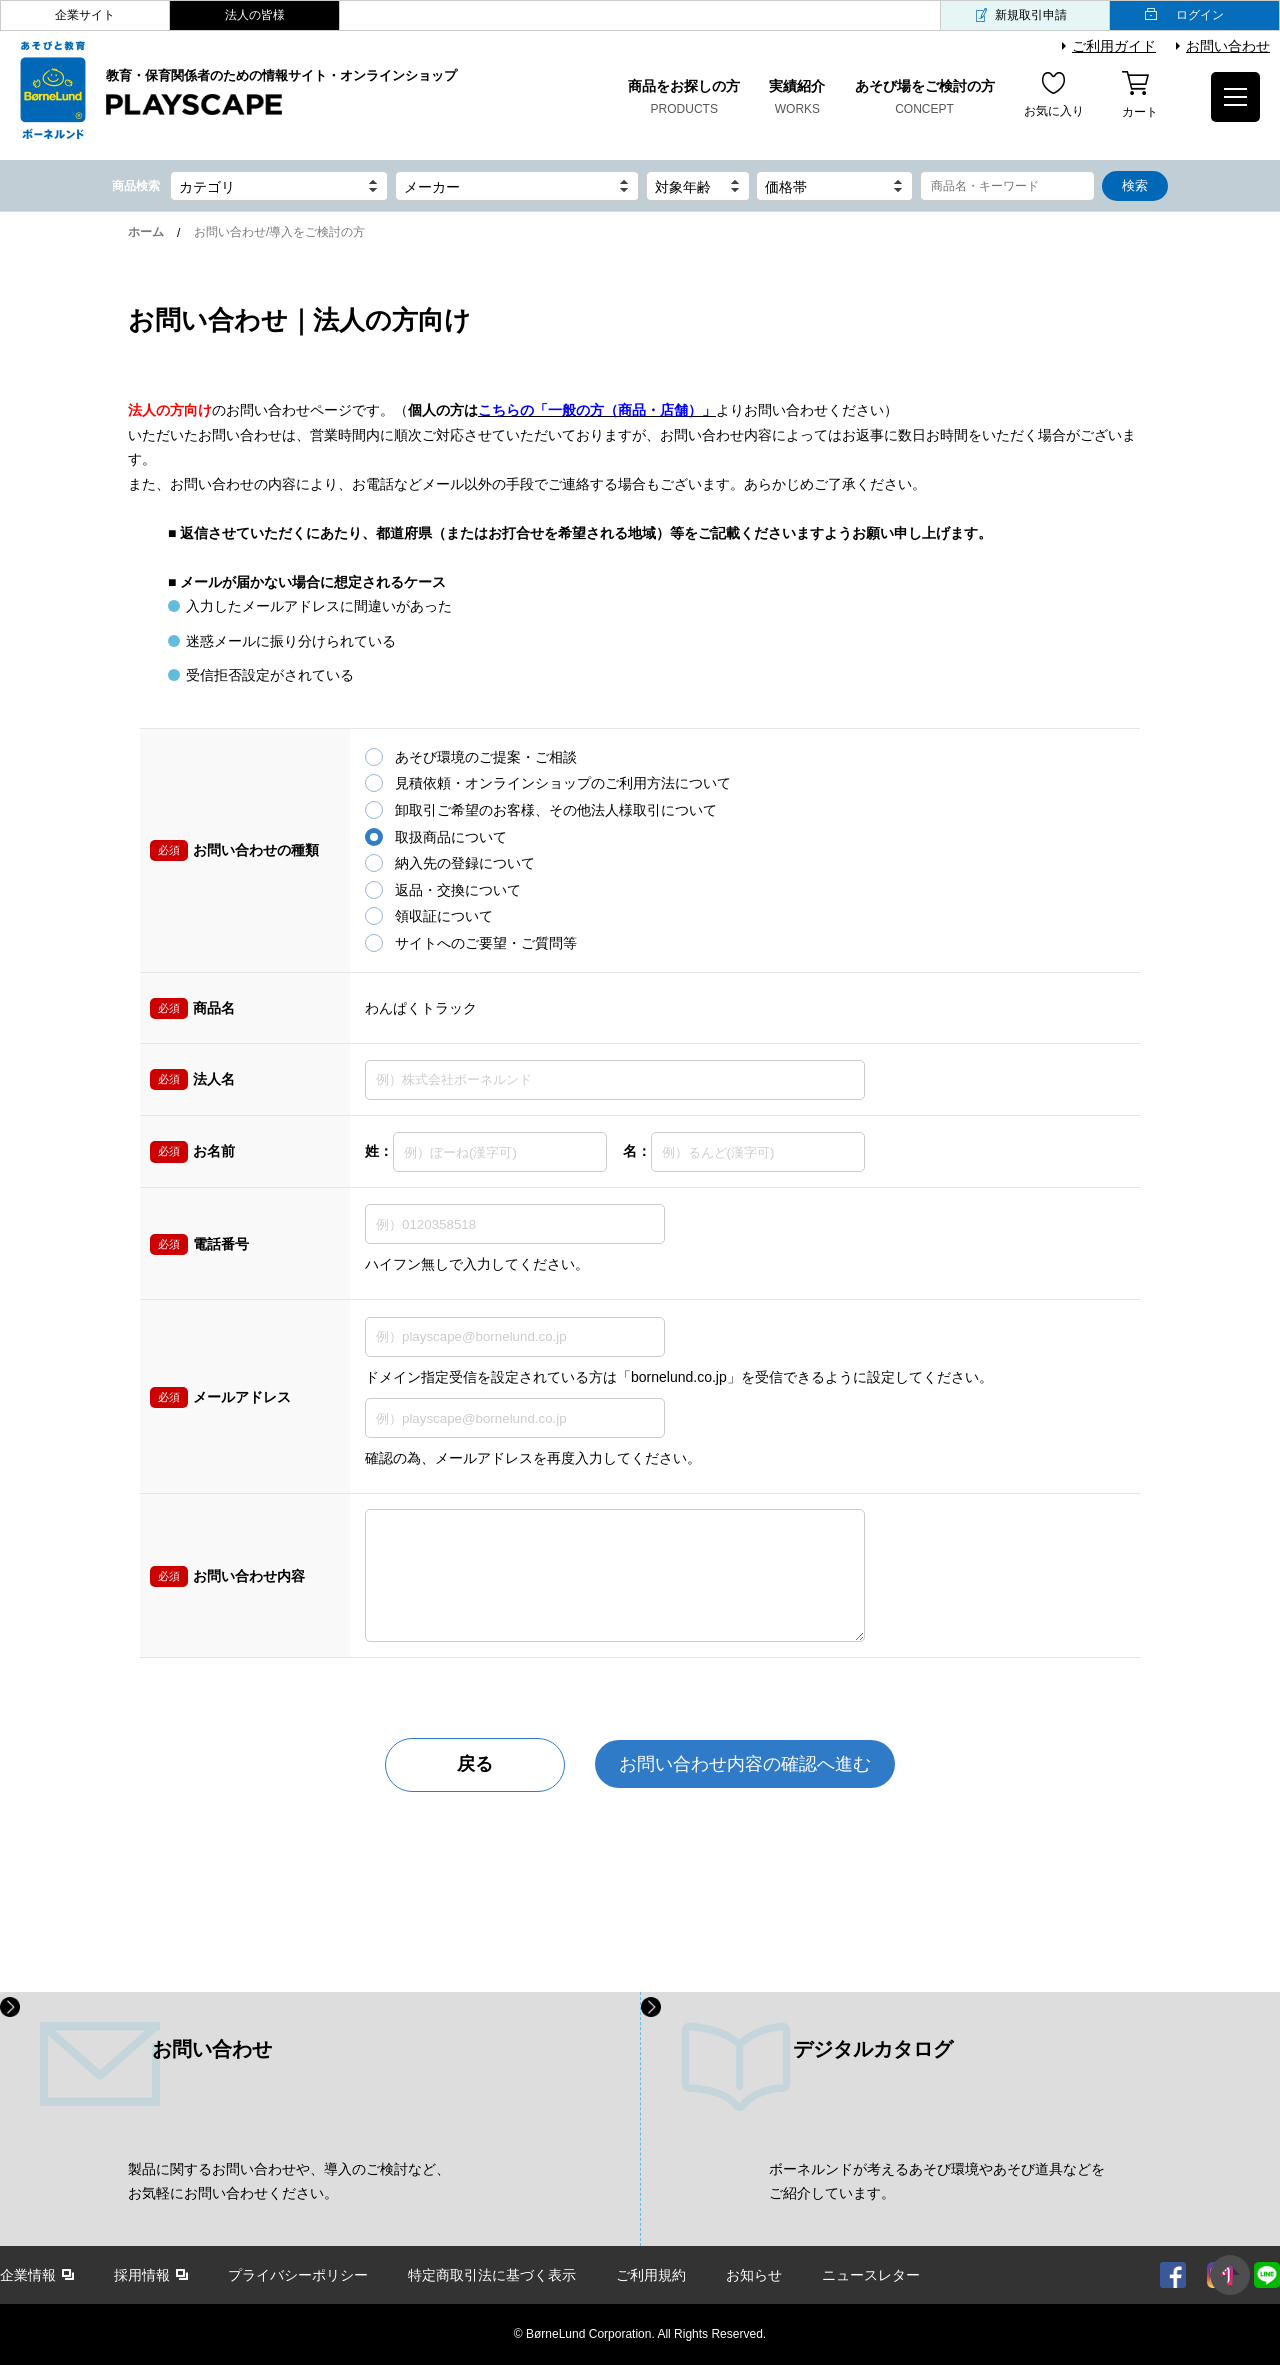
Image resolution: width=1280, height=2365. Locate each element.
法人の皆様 (255, 15)
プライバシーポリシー (298, 2275)
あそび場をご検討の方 (925, 99)
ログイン (1200, 15)
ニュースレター (871, 2275)
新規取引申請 (1031, 15)
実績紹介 (797, 99)
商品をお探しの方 (684, 99)
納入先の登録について (465, 863)
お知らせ (754, 2275)
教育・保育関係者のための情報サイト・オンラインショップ (281, 93)
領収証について (444, 916)
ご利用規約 (651, 2275)
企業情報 (28, 2275)
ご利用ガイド (1114, 46)
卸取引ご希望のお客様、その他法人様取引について (556, 810)
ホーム (146, 232)
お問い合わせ (1228, 46)
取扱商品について (451, 837)
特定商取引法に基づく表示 (492, 2275)
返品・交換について (458, 890)
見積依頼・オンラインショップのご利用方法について (563, 783)
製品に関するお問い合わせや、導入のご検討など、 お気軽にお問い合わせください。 (289, 2181)
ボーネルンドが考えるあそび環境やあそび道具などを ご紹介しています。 (937, 2181)
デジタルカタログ (873, 2049)
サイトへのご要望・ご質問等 (486, 943)
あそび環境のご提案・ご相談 (486, 757)
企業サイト (85, 15)
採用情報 (142, 2275)
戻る (475, 1764)
